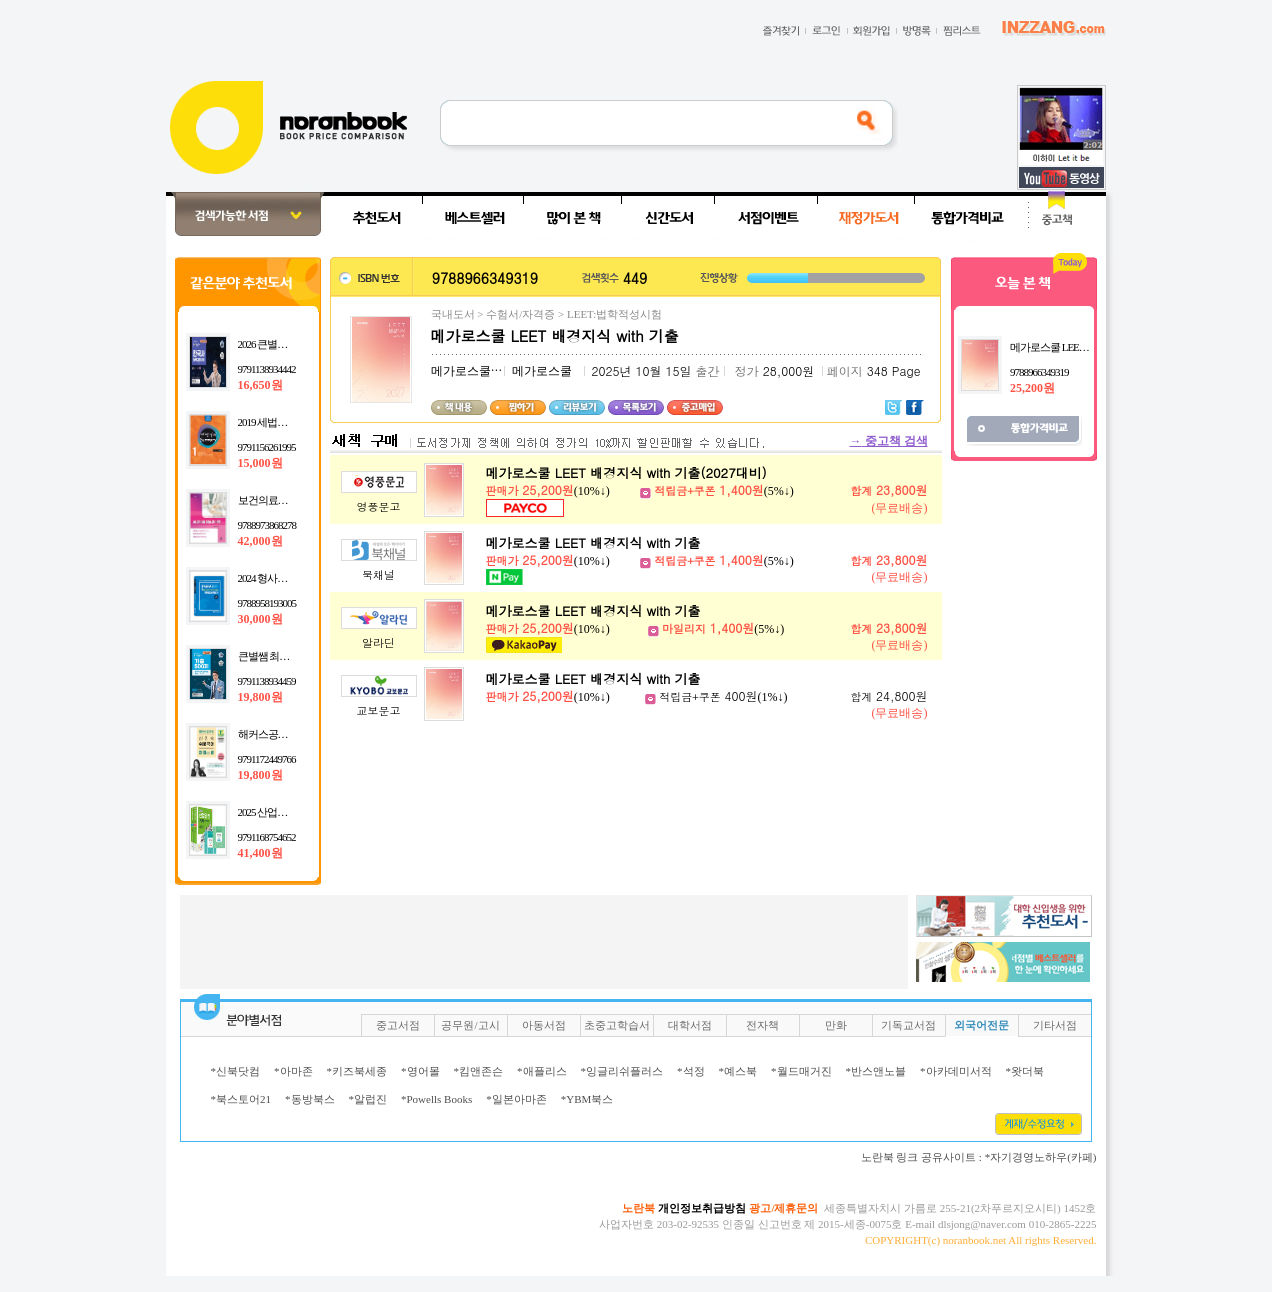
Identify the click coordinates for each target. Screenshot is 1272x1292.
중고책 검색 (889, 441)
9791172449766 (267, 759)
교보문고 (379, 710)
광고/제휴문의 (783, 1208)
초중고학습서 (617, 1025)
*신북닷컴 (236, 1071)
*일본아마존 (516, 1099)
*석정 (691, 1071)
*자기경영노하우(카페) (1041, 1157)
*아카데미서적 (956, 1071)
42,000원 (260, 541)
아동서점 (544, 1025)
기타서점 (1055, 1025)
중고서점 (398, 1025)
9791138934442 (267, 369)
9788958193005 (267, 603)
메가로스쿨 (461, 371)
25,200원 (1032, 388)
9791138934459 (267, 681)
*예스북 (738, 1071)
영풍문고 (379, 506)
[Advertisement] (100, 492)
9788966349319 (1039, 372)
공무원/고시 (470, 1025)
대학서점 (690, 1025)
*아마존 (293, 1071)
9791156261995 (267, 447)
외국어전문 (981, 1025)
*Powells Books (436, 1099)
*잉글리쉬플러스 (622, 1071)
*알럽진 (368, 1099)
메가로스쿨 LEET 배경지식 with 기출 (593, 542)
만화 (836, 1025)
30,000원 (260, 619)
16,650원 (260, 385)
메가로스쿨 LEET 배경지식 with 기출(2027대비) (626, 472)
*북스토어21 (241, 1099)
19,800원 (260, 697)
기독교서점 (908, 1025)
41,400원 (260, 853)
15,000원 (260, 463)
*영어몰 (420, 1071)
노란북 (638, 1208)
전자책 (762, 1025)
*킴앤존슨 (479, 1071)
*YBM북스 (587, 1099)
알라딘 (378, 642)
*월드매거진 (801, 1071)
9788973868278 (267, 525)
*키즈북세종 (357, 1071)
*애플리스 (542, 1071)
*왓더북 (1025, 1071)
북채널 (378, 574)
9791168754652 (267, 837)
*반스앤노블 (876, 1071)
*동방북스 (310, 1099)
